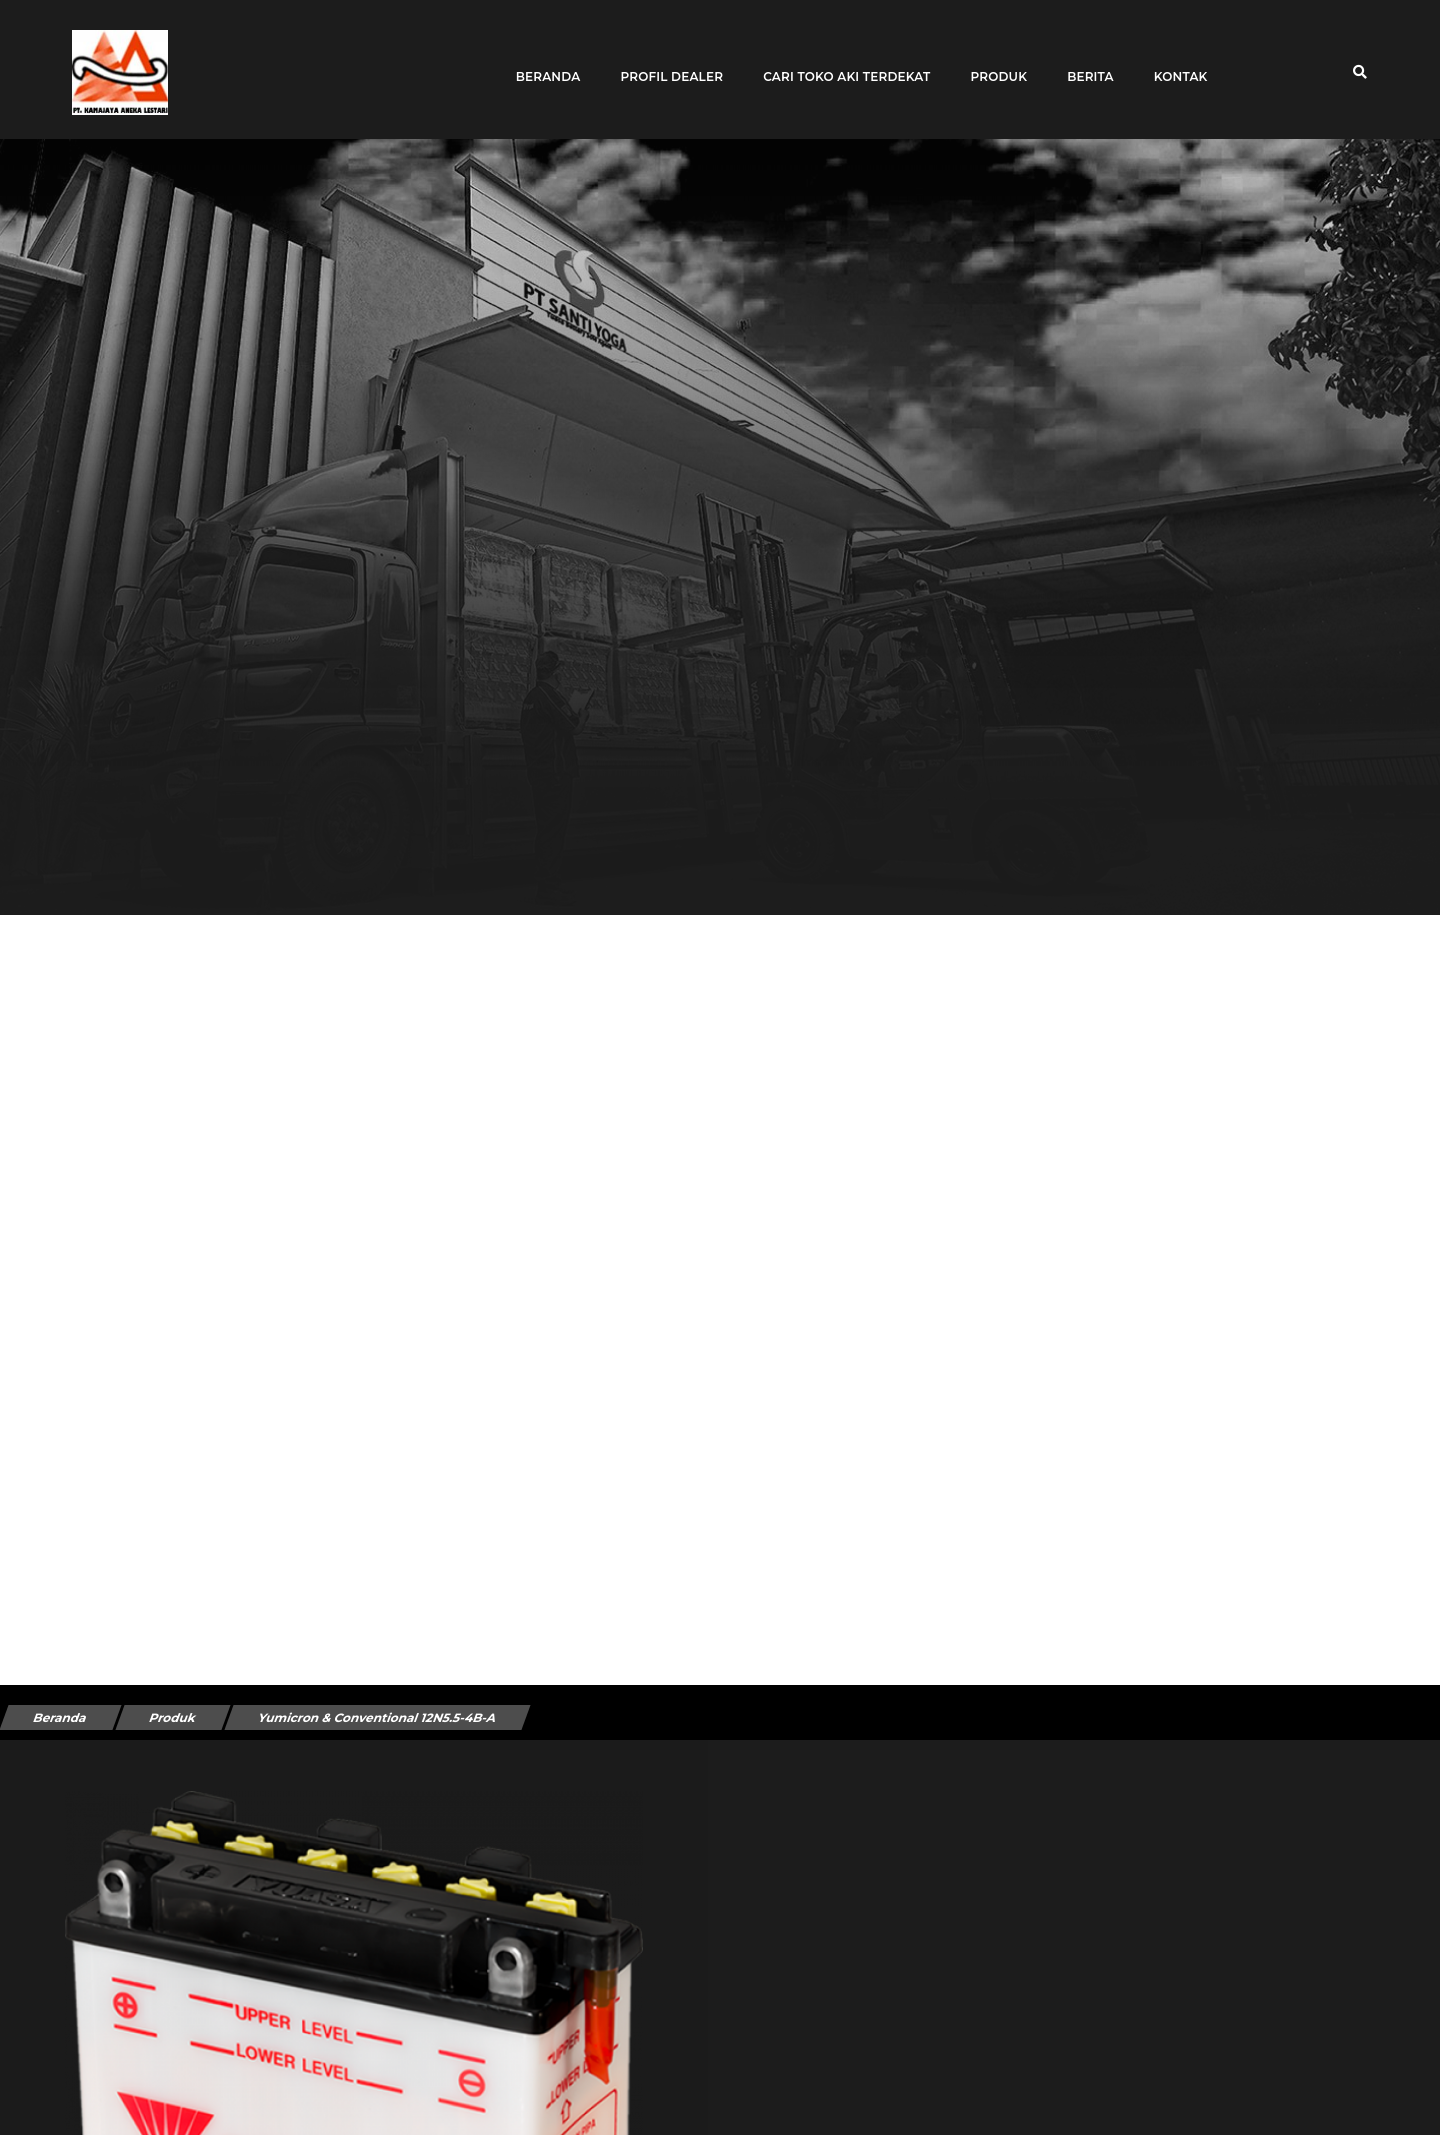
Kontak (1173, 62)
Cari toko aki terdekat (838, 62)
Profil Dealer (663, 62)
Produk (990, 62)
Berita (1082, 62)
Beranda (540, 62)
